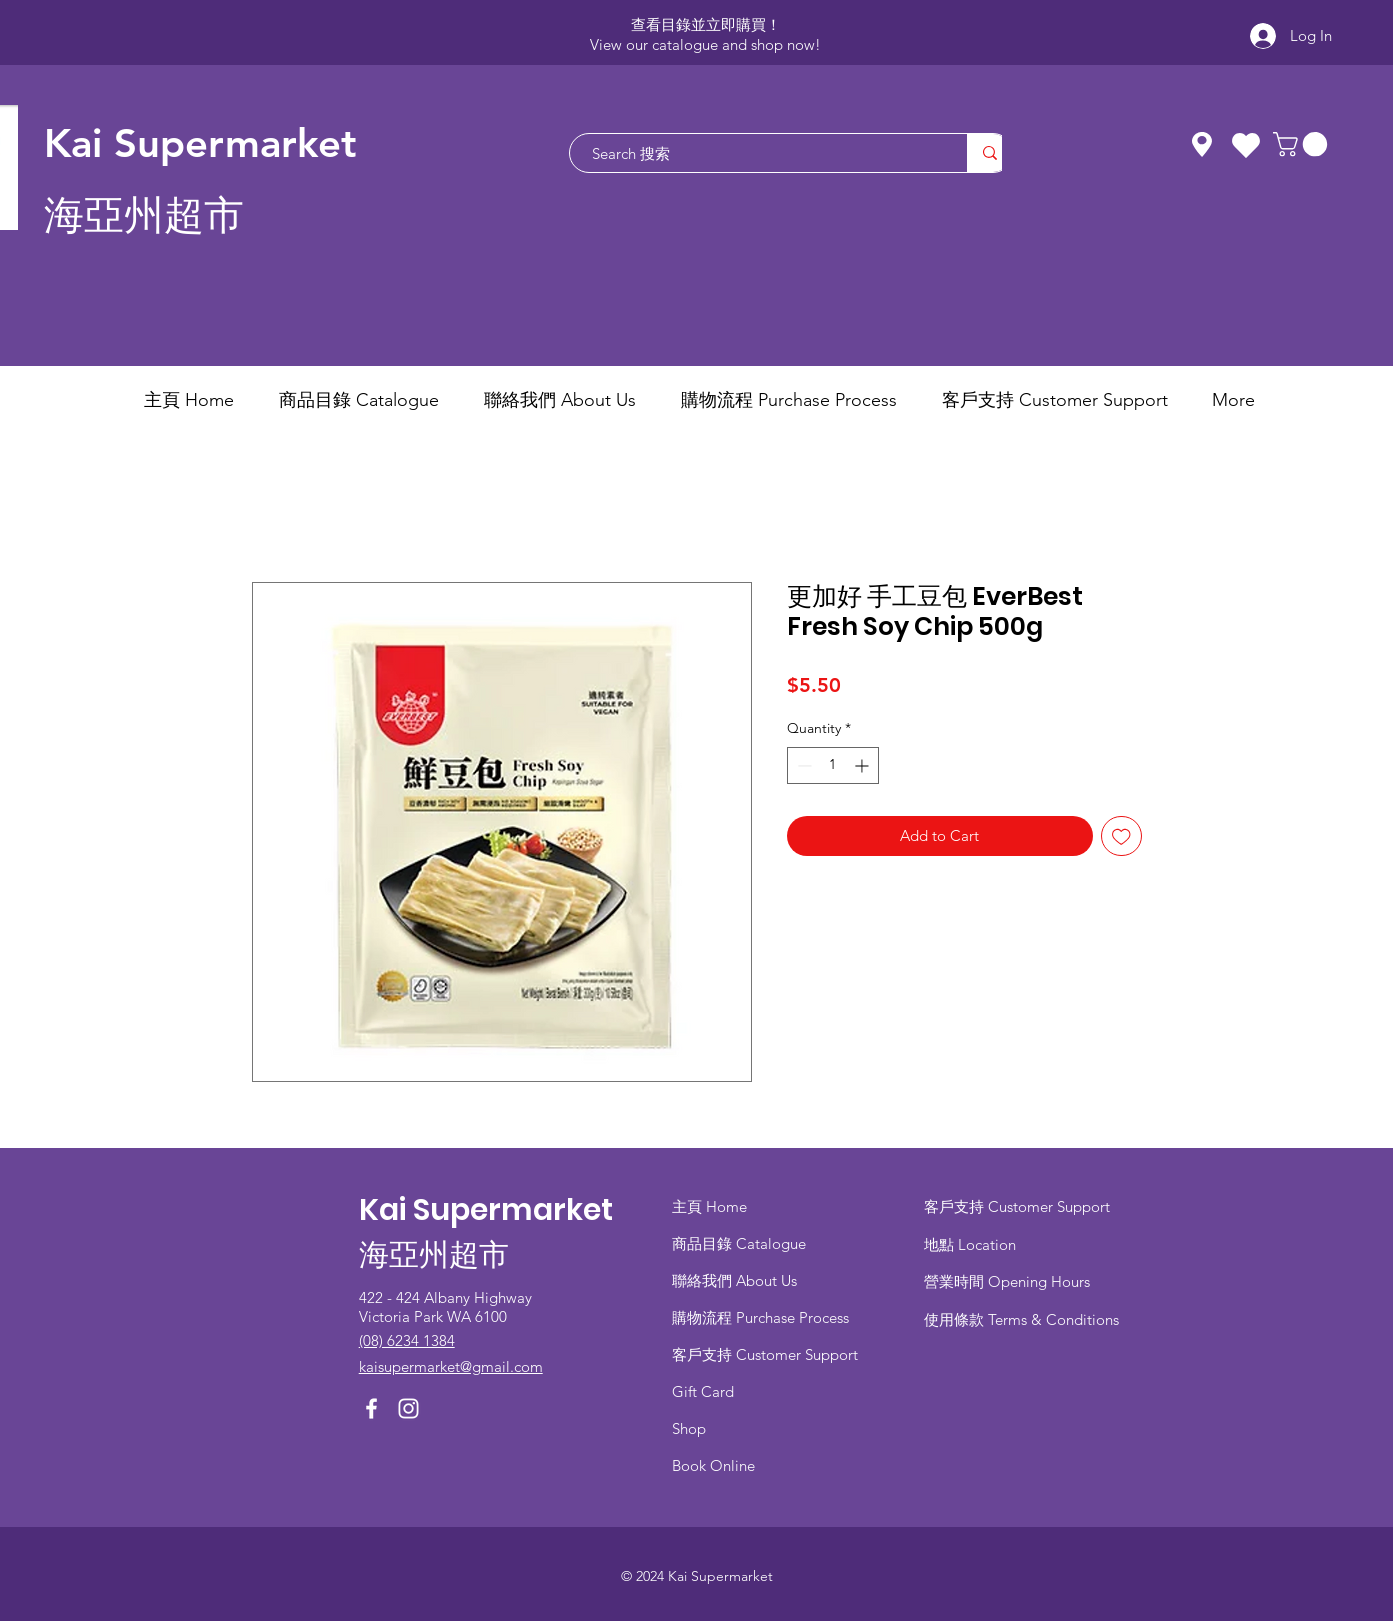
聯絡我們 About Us (734, 1280)
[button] (1303, 144)
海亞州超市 (144, 215)
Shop (689, 1428)
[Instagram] (408, 1408)
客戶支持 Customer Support (765, 1354)
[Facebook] (371, 1408)
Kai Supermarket (200, 143)
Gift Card (703, 1391)
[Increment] (863, 765)
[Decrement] (802, 765)
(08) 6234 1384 (407, 1340)
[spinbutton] (833, 765)
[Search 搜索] (758, 153)
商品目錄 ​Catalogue (741, 1243)
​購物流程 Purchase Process (760, 1317)
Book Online (713, 1465)
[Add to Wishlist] (1121, 836)
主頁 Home (709, 1206)
